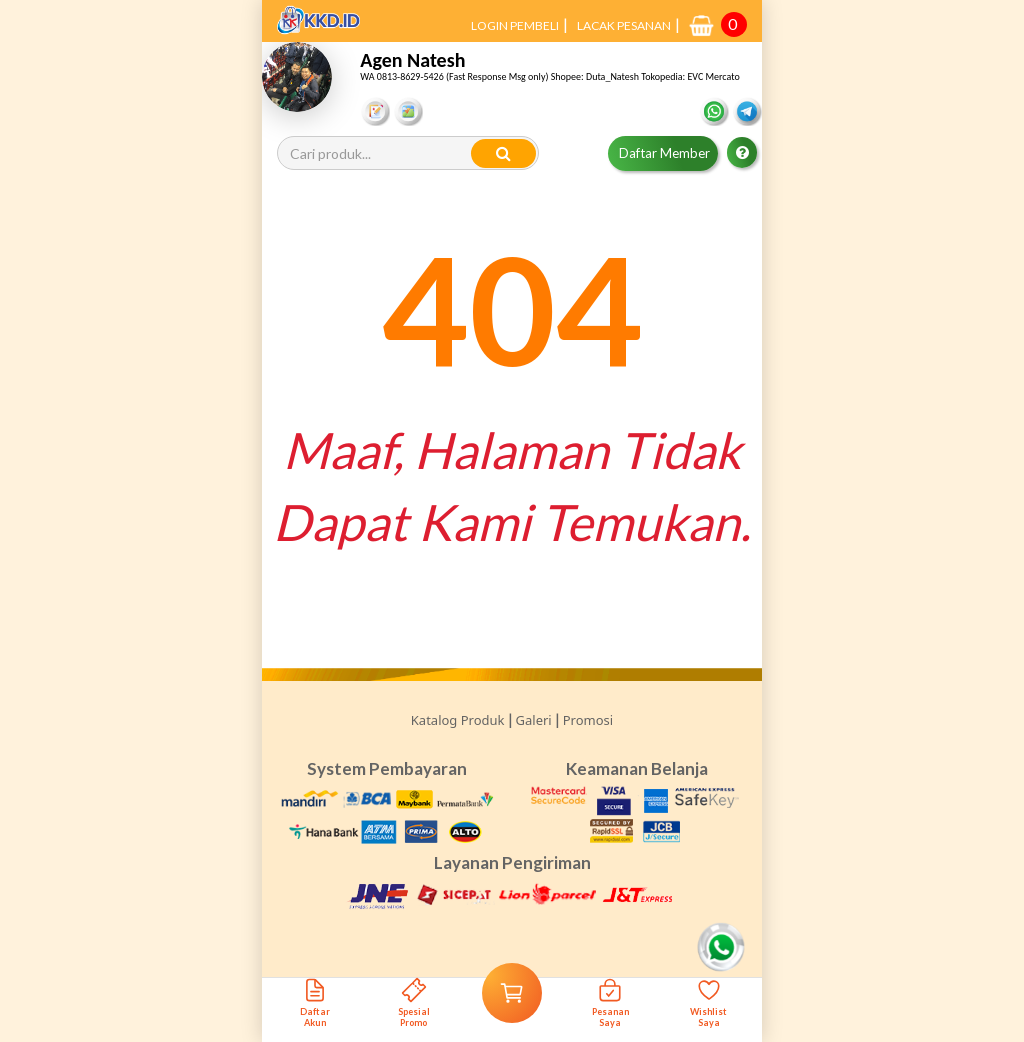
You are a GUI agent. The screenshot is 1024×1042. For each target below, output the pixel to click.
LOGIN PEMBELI (515, 25)
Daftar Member (664, 153)
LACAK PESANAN (624, 25)
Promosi (588, 720)
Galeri (534, 720)
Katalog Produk (458, 720)
